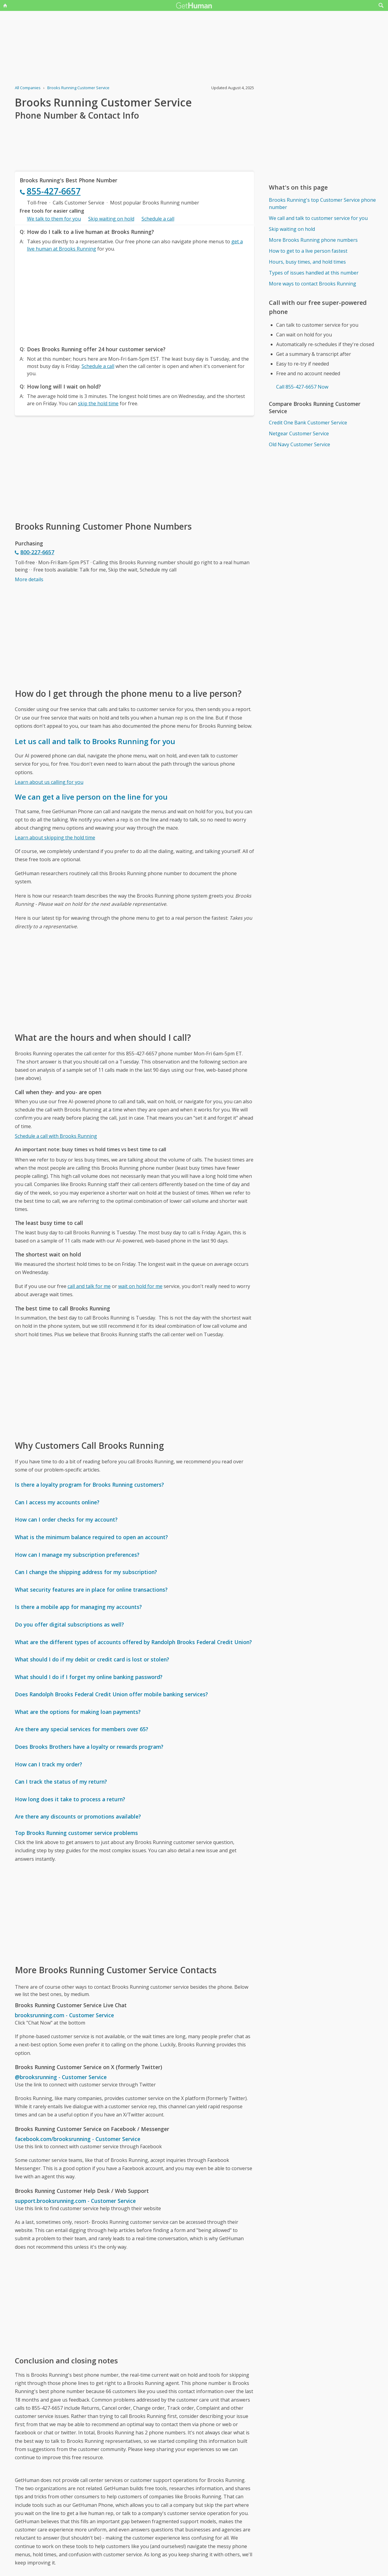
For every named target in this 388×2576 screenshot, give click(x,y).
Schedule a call (158, 218)
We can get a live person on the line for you (91, 797)
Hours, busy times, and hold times (307, 261)
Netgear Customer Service (299, 433)
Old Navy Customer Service (299, 444)
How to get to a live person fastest (308, 251)
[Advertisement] (134, 297)
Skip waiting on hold (111, 218)
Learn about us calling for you (49, 782)
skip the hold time (98, 403)
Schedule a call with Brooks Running (56, 1136)
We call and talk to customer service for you (318, 218)
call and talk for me (89, 1286)
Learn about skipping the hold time (55, 837)
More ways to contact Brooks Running (312, 283)
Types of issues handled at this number (314, 272)
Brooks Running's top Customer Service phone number (322, 204)
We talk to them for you (54, 218)
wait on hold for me (140, 1286)
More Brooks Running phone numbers (313, 240)
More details (29, 579)
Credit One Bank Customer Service (308, 422)
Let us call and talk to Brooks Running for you (95, 741)
